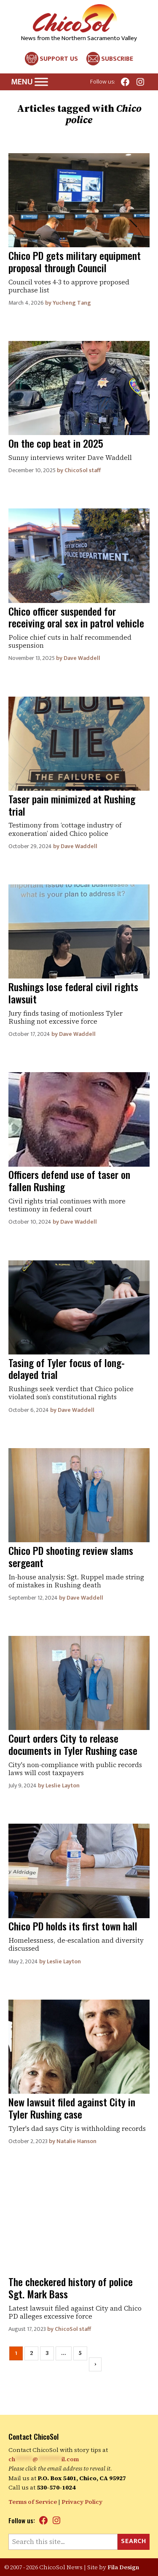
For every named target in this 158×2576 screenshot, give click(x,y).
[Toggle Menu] (41, 82)
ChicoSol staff (82, 470)
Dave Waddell (82, 658)
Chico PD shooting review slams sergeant (70, 1556)
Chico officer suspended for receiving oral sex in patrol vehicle (76, 617)
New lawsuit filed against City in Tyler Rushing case (71, 2108)
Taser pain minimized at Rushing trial (71, 805)
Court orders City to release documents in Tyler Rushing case (72, 1744)
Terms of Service (32, 2502)
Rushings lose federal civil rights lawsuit (73, 992)
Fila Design (123, 2567)
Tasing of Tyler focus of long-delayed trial (66, 1368)
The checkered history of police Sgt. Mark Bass (70, 2287)
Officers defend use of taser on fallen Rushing (69, 1180)
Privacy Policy (82, 2502)
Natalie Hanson (76, 2141)
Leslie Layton (63, 1785)
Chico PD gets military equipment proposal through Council (74, 261)
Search (133, 2541)
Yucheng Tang (72, 303)
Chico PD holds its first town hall (72, 1925)
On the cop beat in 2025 (55, 443)
